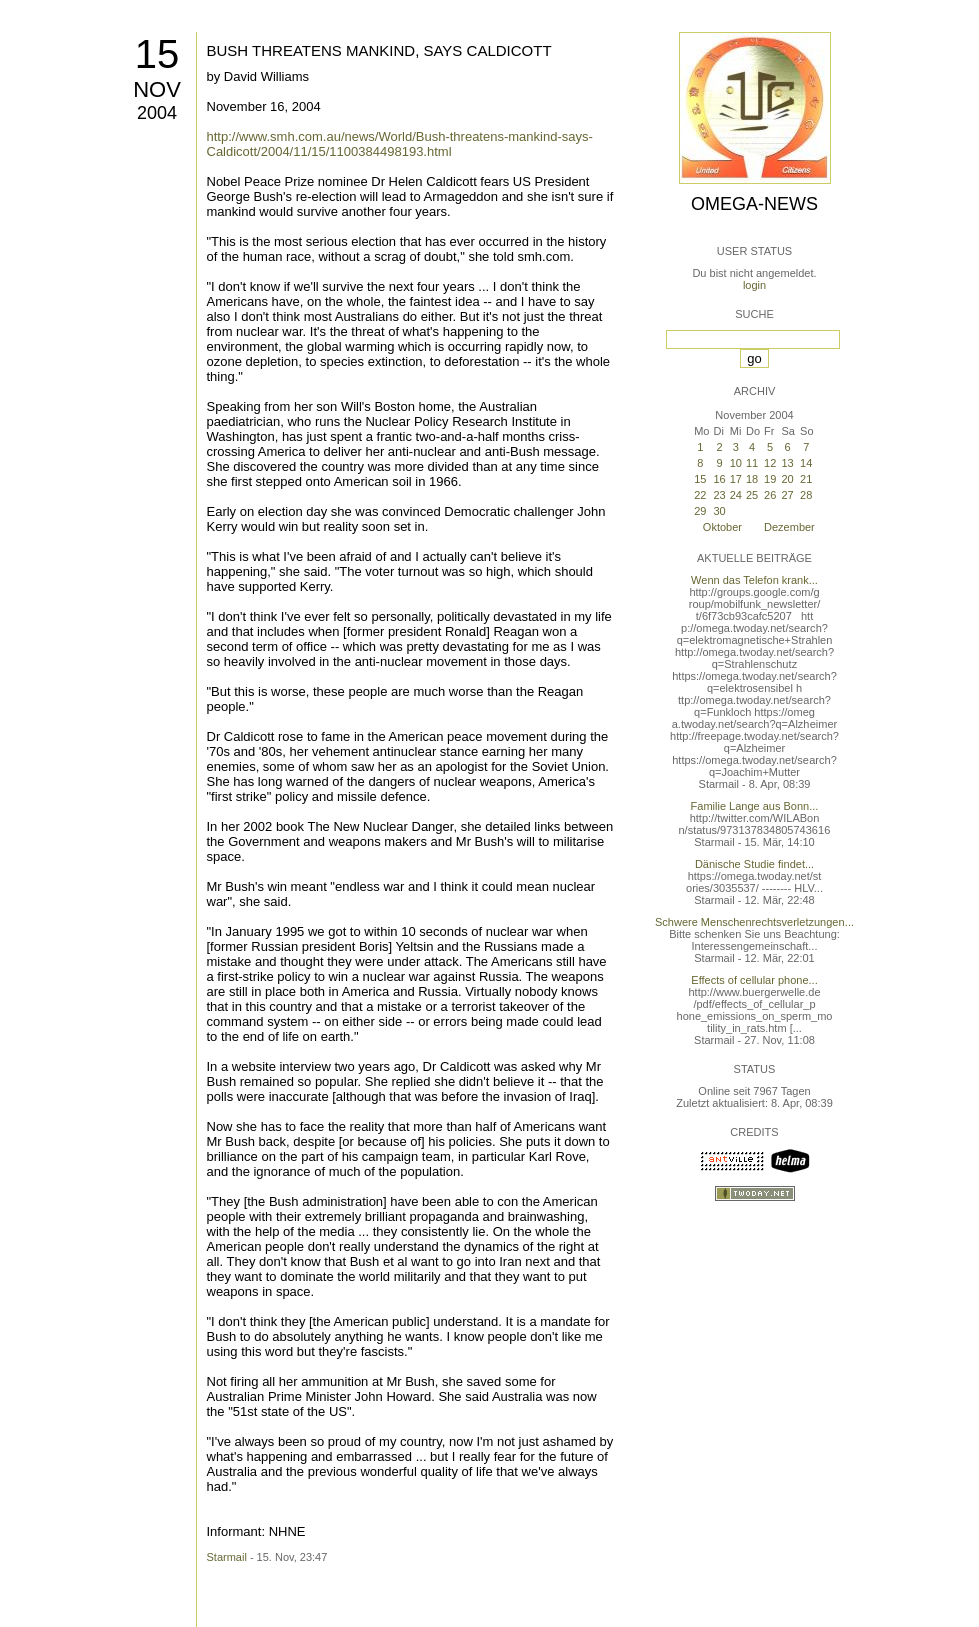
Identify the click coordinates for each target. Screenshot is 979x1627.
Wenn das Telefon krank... (754, 580)
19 (770, 479)
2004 (157, 113)
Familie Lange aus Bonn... (755, 806)
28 (806, 495)
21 (806, 479)
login (754, 285)
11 (752, 463)
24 (736, 495)
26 (770, 495)
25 (752, 495)
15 (157, 54)
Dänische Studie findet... (754, 864)
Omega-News (754, 204)
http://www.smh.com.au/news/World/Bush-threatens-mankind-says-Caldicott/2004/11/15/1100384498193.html (400, 144)
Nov (157, 89)
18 (752, 479)
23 (719, 495)
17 (736, 479)
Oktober (722, 527)
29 (700, 511)
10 (736, 463)
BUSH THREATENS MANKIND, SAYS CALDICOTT (379, 50)
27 (787, 495)
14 (806, 463)
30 (719, 511)
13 (787, 463)
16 (719, 479)
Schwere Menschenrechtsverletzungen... (754, 922)
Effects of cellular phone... (754, 980)
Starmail (227, 1557)
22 (700, 495)
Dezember (789, 527)
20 (787, 479)
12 (770, 463)
